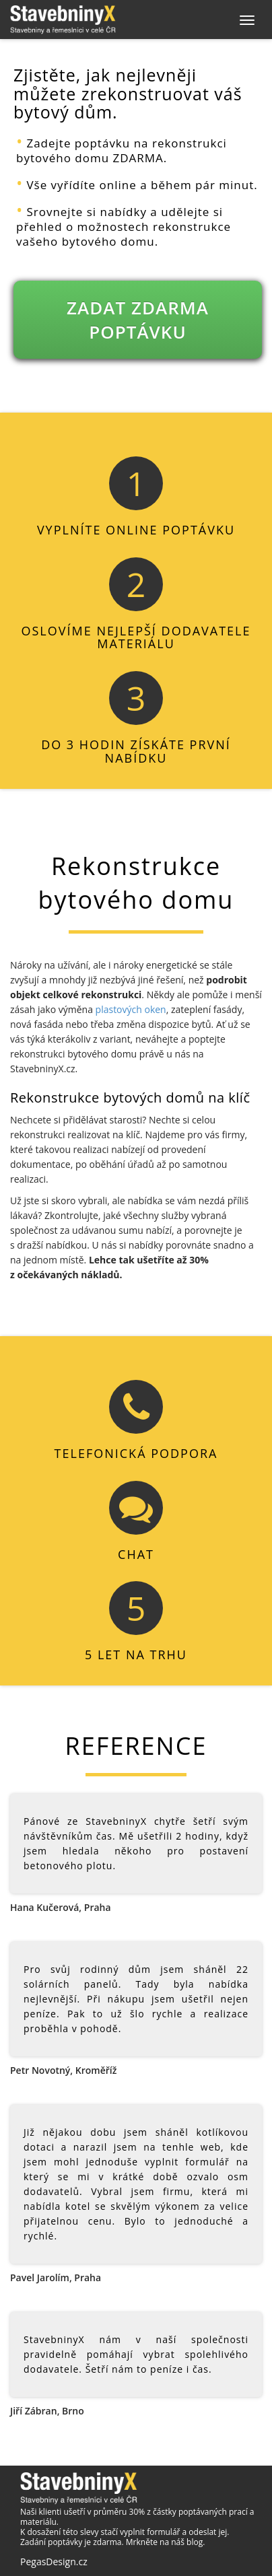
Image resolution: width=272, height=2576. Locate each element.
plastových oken (131, 1009)
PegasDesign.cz (54, 2561)
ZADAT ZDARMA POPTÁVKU (138, 319)
